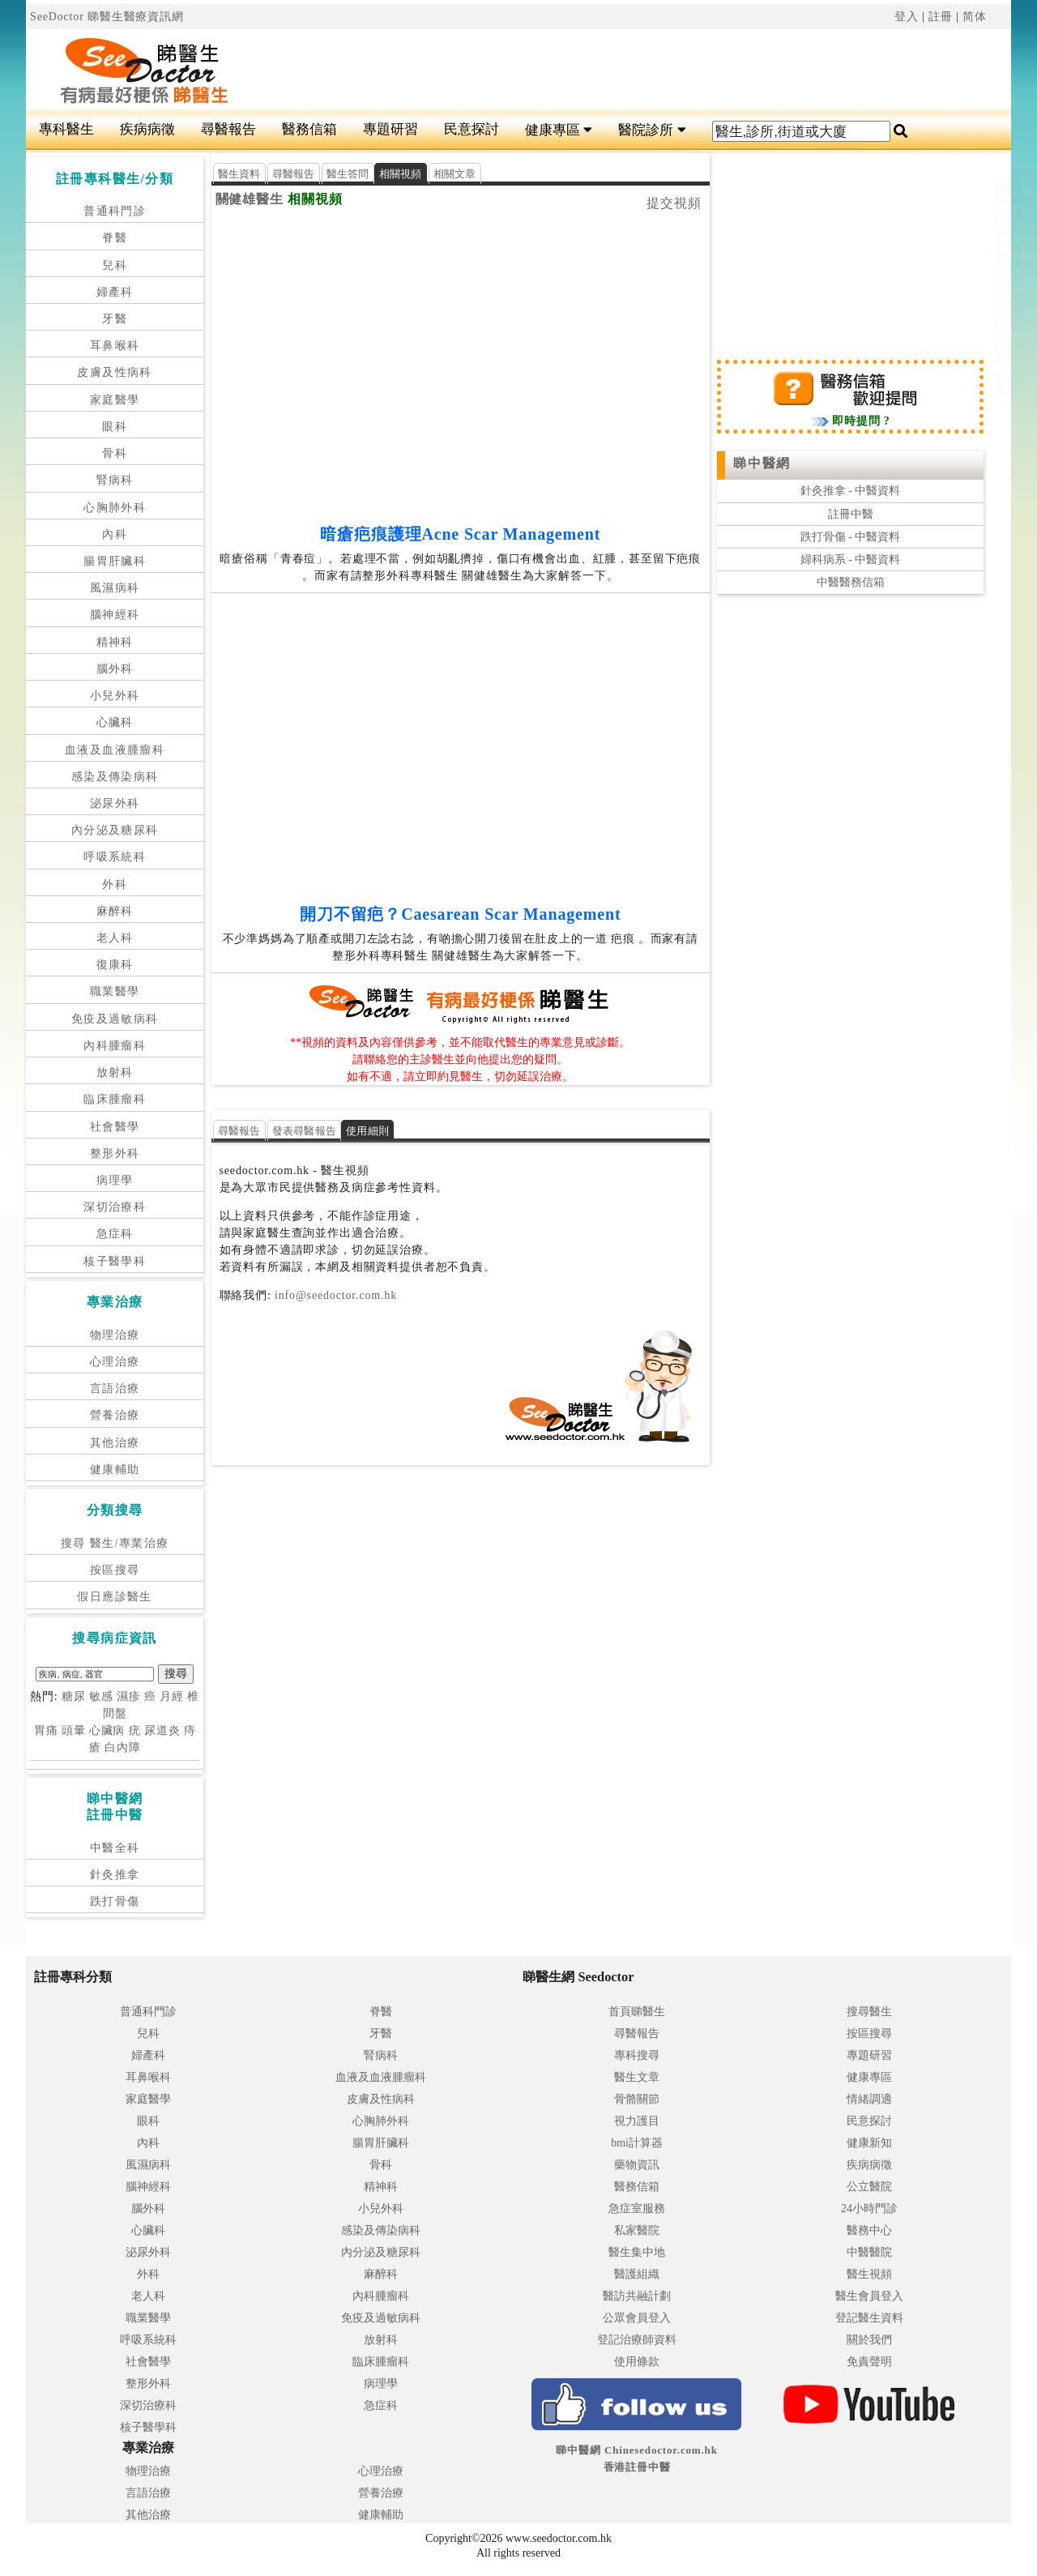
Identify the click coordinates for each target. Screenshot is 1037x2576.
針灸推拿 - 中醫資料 (850, 491)
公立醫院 (869, 2187)
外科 (114, 884)
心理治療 (115, 1362)
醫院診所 (651, 130)
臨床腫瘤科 (114, 1099)
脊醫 (114, 238)
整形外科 (115, 1153)
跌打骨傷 (115, 1901)
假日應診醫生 (114, 1597)
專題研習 (390, 129)
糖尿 (74, 1696)
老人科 (115, 938)
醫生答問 (347, 174)
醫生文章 (636, 2077)
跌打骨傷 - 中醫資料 (850, 537)
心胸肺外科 (114, 508)
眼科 (114, 427)
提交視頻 (674, 203)
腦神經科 (115, 615)
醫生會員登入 (869, 2296)
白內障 (123, 1747)
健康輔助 (115, 1469)
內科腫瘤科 (114, 1046)
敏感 (101, 1696)
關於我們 (869, 2340)
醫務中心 (869, 2230)
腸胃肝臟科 (114, 561)
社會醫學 (115, 1127)
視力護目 (636, 2121)
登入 (906, 17)
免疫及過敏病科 (115, 1019)
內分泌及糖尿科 (115, 830)
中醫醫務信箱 (851, 582)
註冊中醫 (850, 514)
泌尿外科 (115, 803)
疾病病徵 (147, 129)
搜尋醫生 (869, 2012)
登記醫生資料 (869, 2318)
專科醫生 (66, 129)
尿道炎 (162, 1730)
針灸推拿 (115, 1875)
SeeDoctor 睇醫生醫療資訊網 (107, 17)
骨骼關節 (636, 2099)
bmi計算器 (637, 2143)
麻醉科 (115, 911)
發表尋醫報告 (304, 1131)
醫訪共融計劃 (637, 2296)
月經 (172, 1696)
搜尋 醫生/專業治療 (115, 1543)
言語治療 (115, 1388)
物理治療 (115, 1335)
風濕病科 (115, 588)
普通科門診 (114, 211)
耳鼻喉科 (115, 346)
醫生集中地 (636, 2252)
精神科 (115, 642)
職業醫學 (115, 991)
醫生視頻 (869, 2274)
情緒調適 (869, 2099)
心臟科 (115, 722)
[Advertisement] (601, 69)
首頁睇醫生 (636, 2012)
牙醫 (114, 319)
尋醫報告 (228, 129)
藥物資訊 (636, 2165)
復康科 (115, 965)
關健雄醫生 (250, 199)
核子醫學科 (114, 1261)
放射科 (115, 1072)
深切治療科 (114, 1207)
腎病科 (115, 480)
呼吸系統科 (114, 857)
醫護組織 (636, 2274)
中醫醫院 (869, 2252)
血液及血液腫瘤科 (114, 750)
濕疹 (129, 1696)
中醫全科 (115, 1848)
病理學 (115, 1180)
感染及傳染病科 (115, 777)
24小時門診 (869, 2208)
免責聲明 (869, 2362)
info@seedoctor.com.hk (334, 1295)
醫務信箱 (309, 129)
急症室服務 (636, 2208)
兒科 (114, 265)
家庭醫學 (115, 400)
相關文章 (454, 174)
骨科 (114, 453)
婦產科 (115, 292)
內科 (114, 534)
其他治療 (115, 1443)
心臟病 (107, 1730)
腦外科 (115, 669)
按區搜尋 (115, 1570)
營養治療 (115, 1415)
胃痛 (46, 1730)
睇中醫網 (761, 463)
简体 (974, 17)
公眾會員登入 (637, 2318)
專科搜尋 (636, 2055)
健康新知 (869, 2143)
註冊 (940, 17)
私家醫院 (636, 2230)
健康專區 (558, 130)
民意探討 (471, 129)
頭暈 (74, 1730)
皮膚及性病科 (114, 372)
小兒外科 (115, 696)
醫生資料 (239, 174)
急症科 (115, 1234)
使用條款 (636, 2362)
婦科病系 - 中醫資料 (850, 559)
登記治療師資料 (636, 2340)
